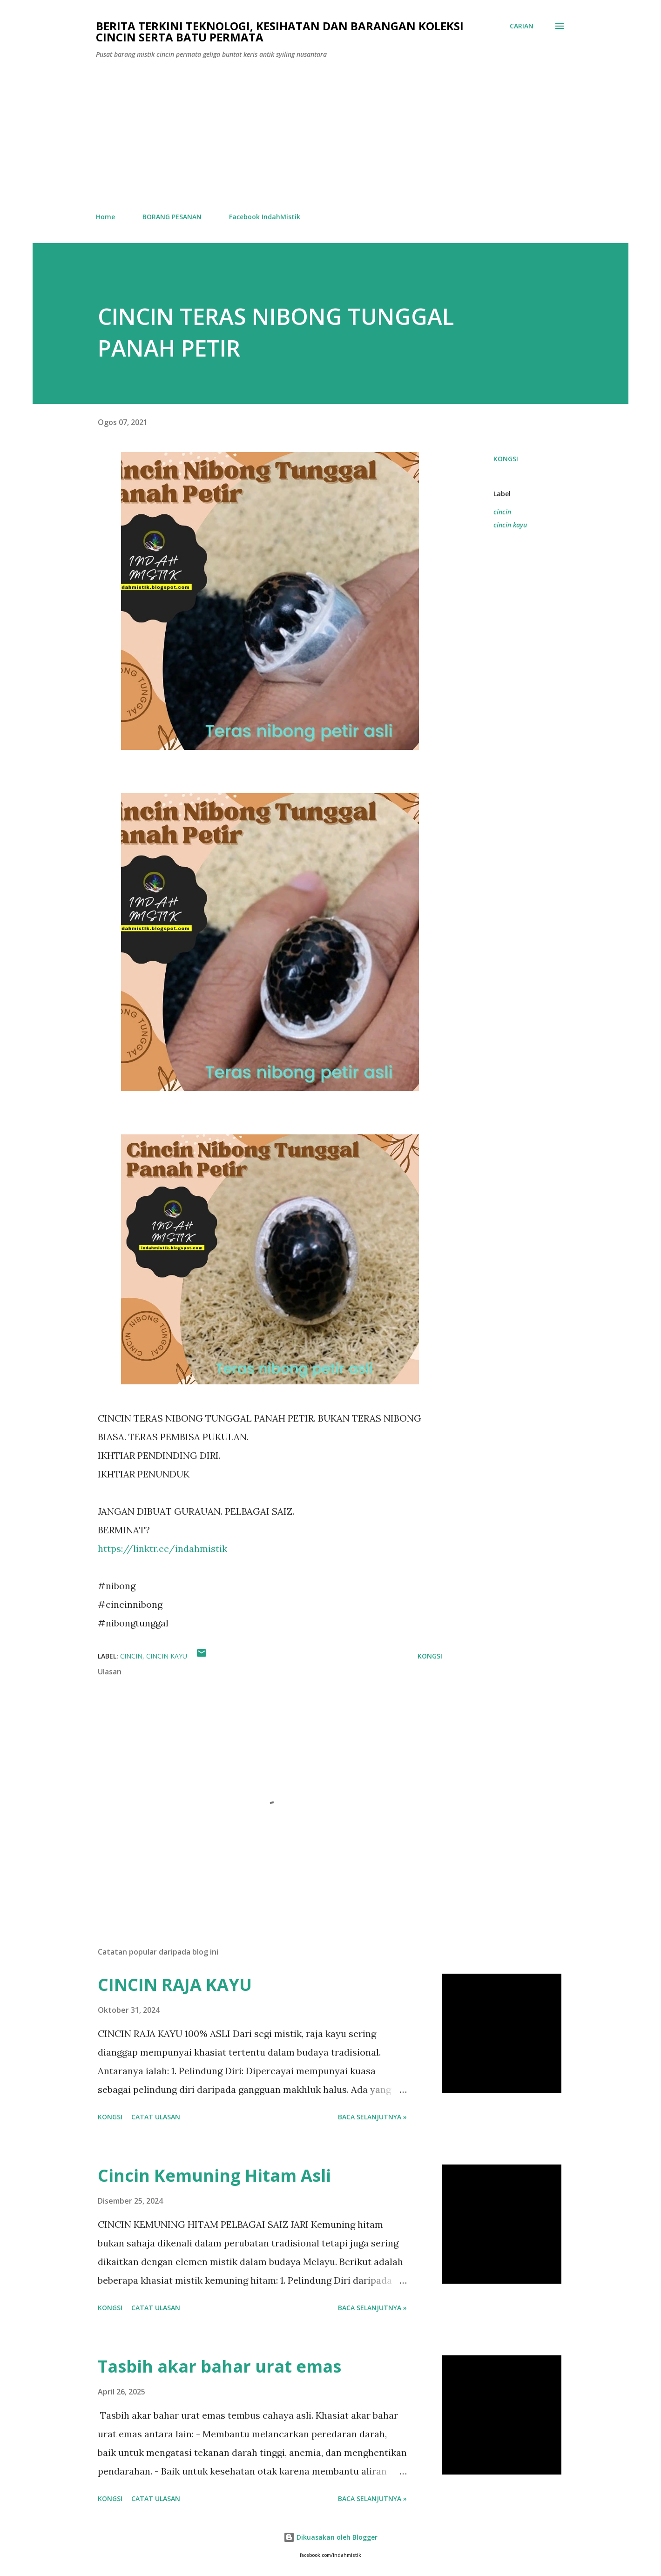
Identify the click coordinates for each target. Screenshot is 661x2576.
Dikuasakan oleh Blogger (330, 2537)
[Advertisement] (330, 136)
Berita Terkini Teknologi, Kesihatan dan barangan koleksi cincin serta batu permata (280, 31)
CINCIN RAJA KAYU (175, 1984)
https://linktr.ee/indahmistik (162, 1548)
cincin (502, 511)
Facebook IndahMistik (264, 216)
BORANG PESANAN (172, 216)
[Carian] (521, 26)
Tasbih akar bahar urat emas (219, 2366)
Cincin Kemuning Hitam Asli (214, 2175)
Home (105, 216)
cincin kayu (510, 524)
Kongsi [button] (505, 458)
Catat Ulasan (155, 2116)
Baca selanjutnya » (372, 2116)
